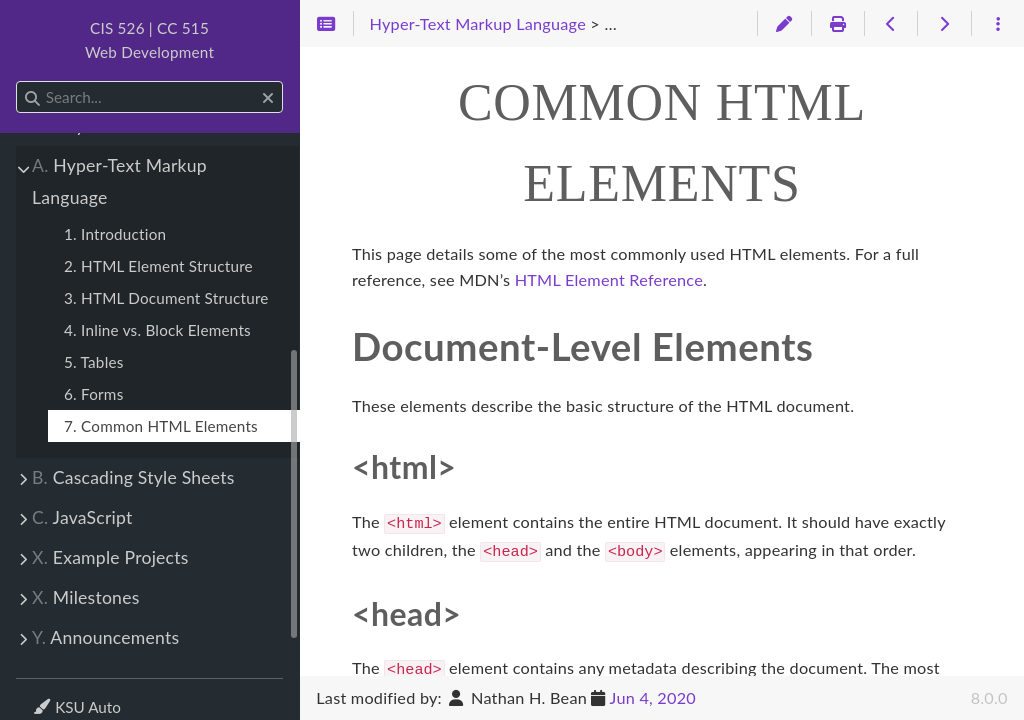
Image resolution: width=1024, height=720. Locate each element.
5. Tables (94, 362)
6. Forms (93, 394)
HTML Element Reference (609, 279)
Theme (55, 694)
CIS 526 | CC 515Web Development (149, 40)
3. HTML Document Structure (166, 298)
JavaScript (82, 517)
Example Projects (110, 557)
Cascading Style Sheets (133, 477)
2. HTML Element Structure (158, 266)
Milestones (86, 597)
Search (17, 81)
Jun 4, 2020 (653, 697)
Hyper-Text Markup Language (119, 181)
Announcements (105, 637)
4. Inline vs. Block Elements (157, 330)
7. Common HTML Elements (161, 426)
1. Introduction (115, 234)
